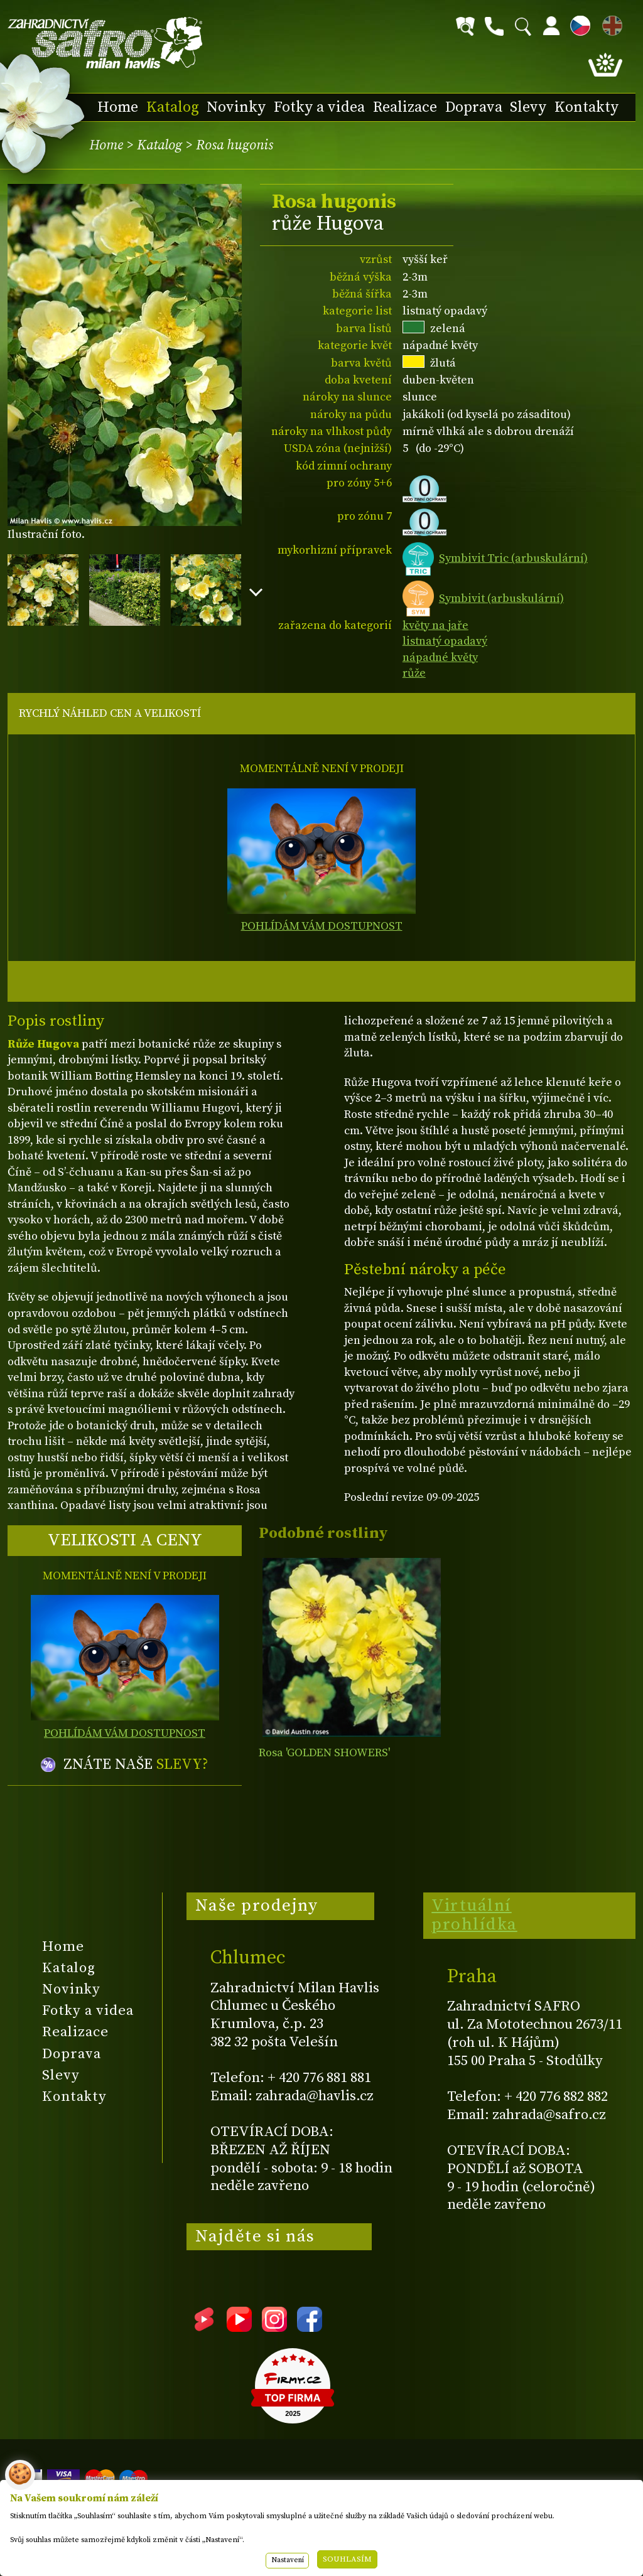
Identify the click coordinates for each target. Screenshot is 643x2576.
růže (414, 673)
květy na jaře (435, 625)
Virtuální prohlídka (474, 1915)
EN (609, 23)
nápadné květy (440, 657)
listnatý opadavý (445, 641)
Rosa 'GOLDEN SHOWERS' (324, 1753)
